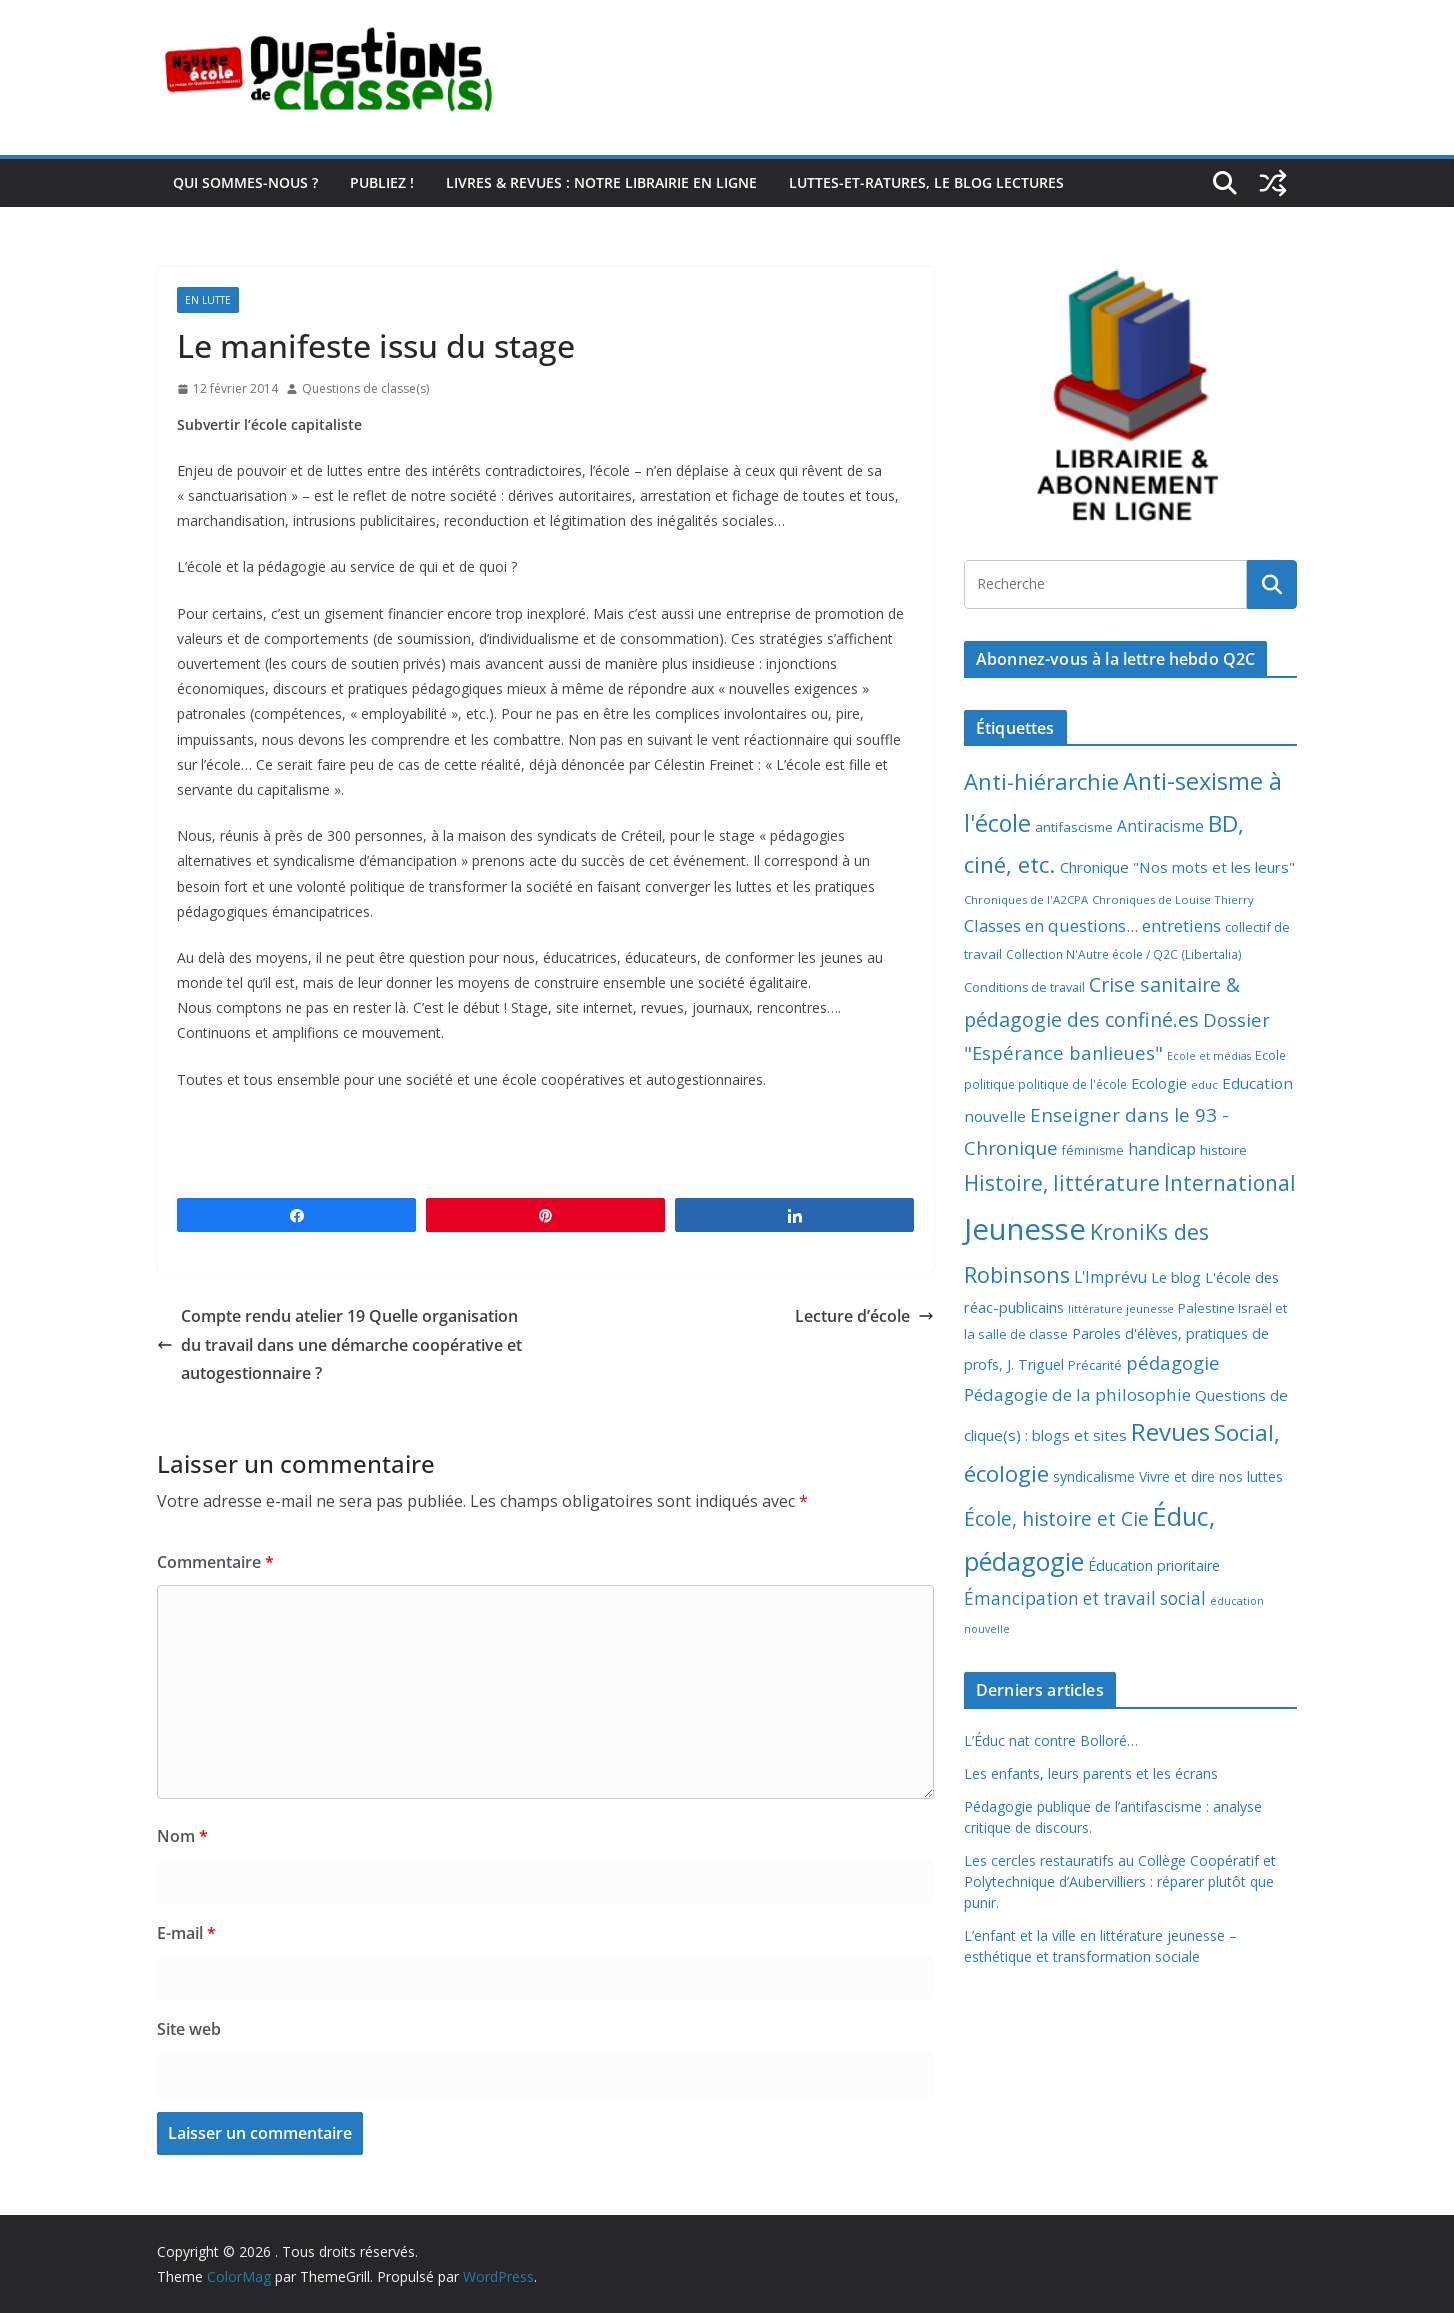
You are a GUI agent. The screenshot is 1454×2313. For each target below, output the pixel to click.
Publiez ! (382, 182)
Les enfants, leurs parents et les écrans (1091, 1773)
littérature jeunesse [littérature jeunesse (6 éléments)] (1121, 1308)
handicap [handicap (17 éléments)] (1162, 1149)
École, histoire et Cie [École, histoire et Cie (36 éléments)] (1056, 1518)
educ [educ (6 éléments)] (1204, 1084)
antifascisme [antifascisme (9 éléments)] (1074, 827)
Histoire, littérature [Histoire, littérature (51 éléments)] (1062, 1183)
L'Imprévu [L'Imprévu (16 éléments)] (1110, 1277)
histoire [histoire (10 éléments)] (1223, 1150)
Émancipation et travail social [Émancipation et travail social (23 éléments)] (1085, 1598)
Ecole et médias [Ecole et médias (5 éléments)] (1209, 1056)
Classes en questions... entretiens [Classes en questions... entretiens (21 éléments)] (1092, 925)
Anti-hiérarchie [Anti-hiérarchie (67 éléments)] (1041, 781)
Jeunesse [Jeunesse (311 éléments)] (1025, 1229)
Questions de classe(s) (365, 388)
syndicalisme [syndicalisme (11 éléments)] (1094, 1476)
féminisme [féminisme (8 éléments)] (1093, 1150)
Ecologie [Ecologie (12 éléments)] (1159, 1083)
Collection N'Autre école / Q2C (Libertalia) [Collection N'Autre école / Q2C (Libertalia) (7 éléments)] (1124, 954)
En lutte (208, 300)
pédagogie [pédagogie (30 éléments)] (1173, 1362)
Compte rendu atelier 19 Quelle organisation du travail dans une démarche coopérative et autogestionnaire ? (339, 1345)
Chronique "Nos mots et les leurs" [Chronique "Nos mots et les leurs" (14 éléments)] (1177, 867)
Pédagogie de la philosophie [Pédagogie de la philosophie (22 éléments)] (1077, 1394)
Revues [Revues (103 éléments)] (1170, 1431)
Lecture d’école (864, 1316)
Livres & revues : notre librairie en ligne (601, 182)
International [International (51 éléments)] (1230, 1183)
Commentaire (215, 1562)
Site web (189, 2029)
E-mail (186, 1933)
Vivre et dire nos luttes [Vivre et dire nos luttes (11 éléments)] (1211, 1476)
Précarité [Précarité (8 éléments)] (1095, 1365)
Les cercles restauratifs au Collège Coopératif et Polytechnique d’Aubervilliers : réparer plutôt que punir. (1120, 1881)
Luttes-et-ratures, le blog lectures (926, 182)
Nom (182, 1836)
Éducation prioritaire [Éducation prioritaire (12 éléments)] (1154, 1565)
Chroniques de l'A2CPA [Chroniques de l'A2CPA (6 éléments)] (1026, 899)
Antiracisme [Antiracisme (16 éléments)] (1160, 826)
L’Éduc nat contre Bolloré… (1051, 1740)
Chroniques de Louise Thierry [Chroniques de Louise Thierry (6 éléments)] (1173, 899)
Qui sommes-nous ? (245, 182)
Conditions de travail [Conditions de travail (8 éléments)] (1024, 987)
